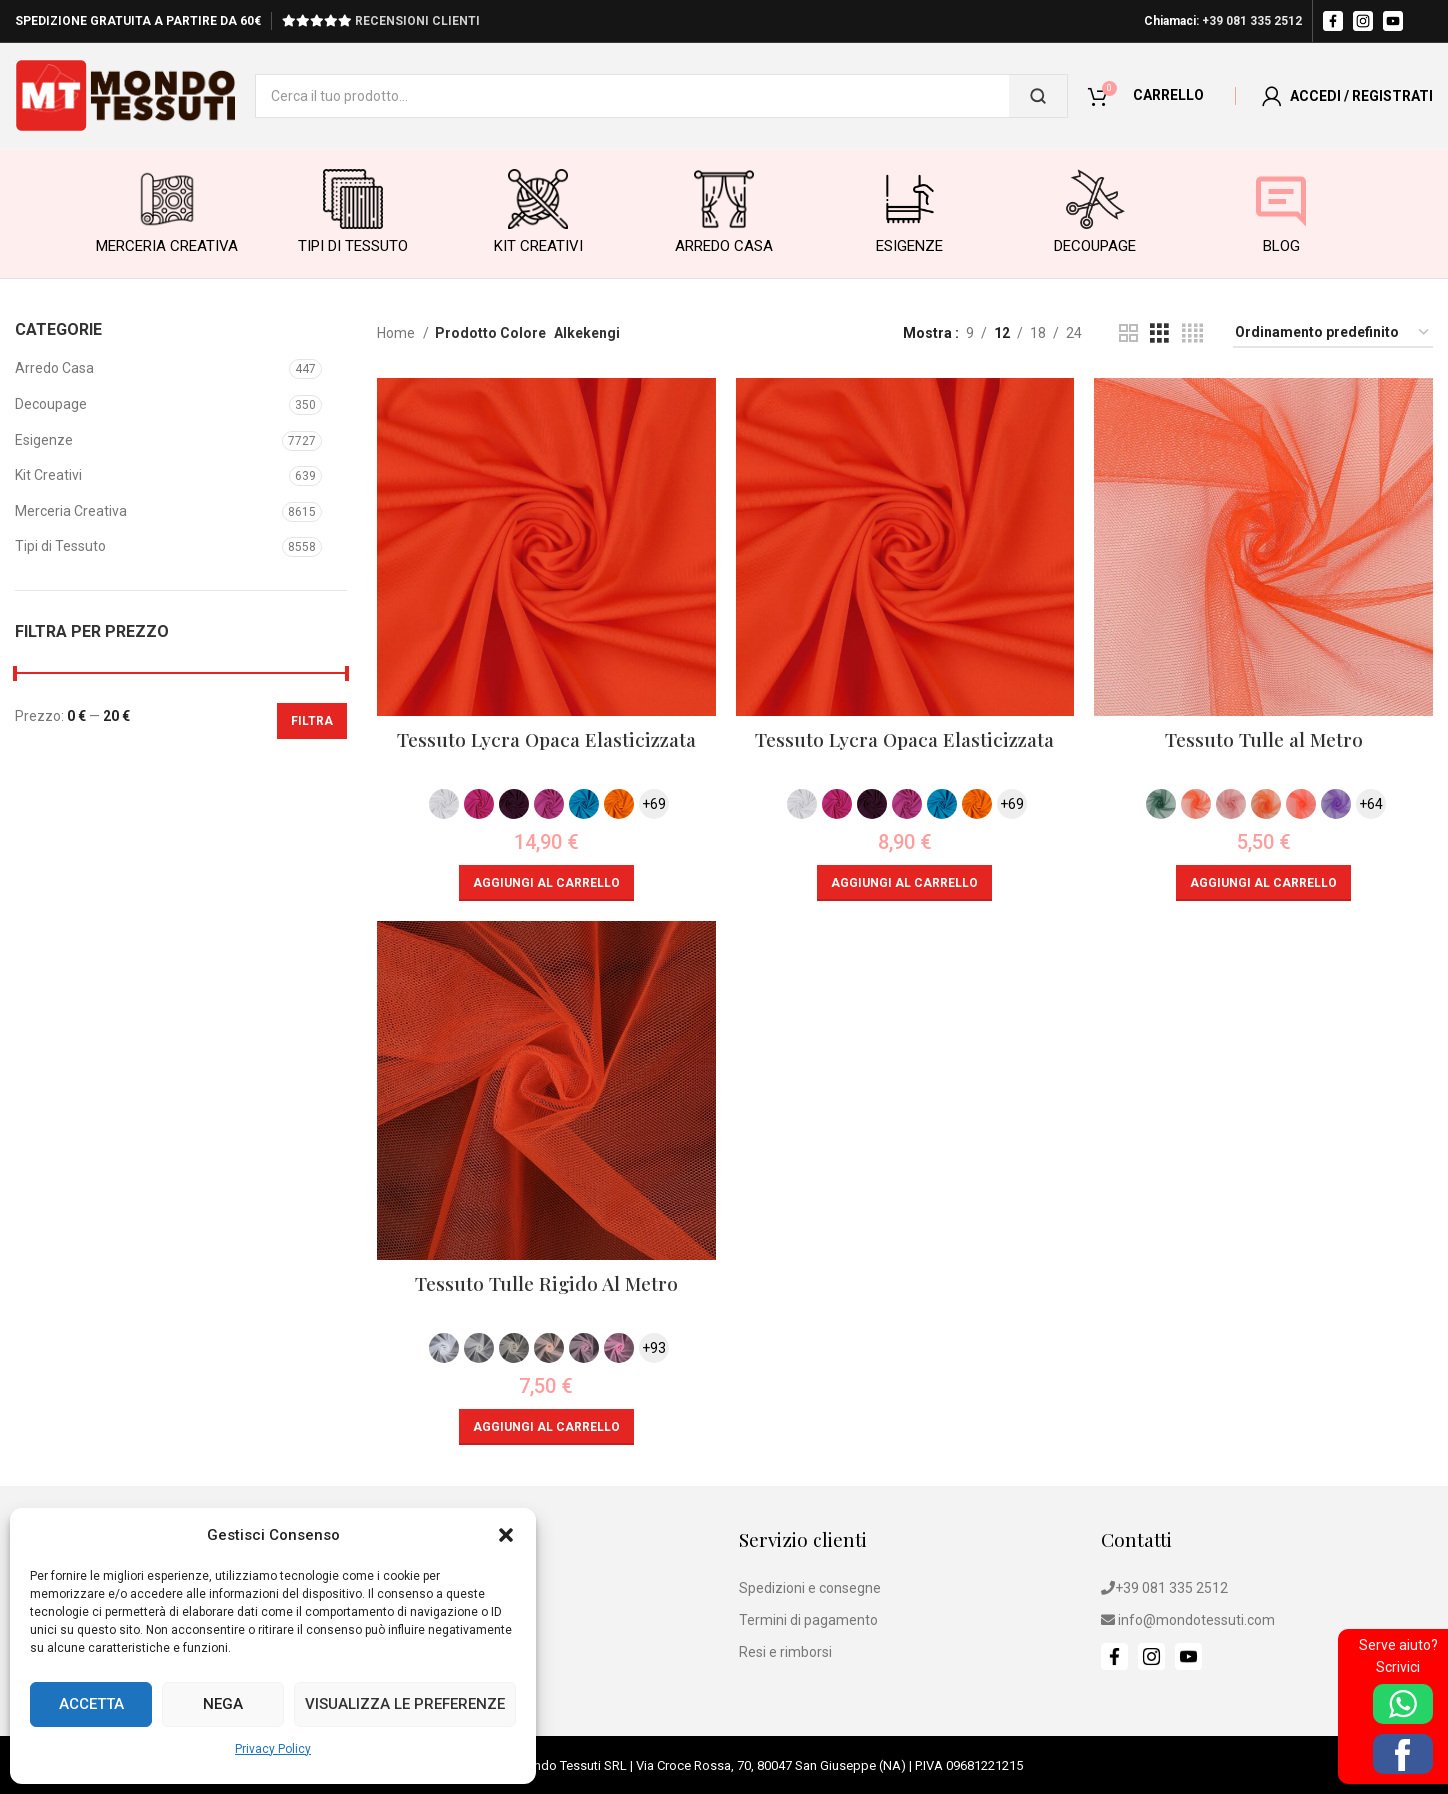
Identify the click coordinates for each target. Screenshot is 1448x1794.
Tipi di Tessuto (60, 546)
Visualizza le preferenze (405, 1704)
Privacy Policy (273, 1749)
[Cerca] (1038, 96)
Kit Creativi (48, 475)
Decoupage (51, 404)
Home (397, 333)
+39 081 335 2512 (1252, 21)
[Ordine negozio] (1333, 333)
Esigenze (44, 440)
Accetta (91, 1704)
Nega (223, 1704)
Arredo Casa (54, 368)
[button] (506, 1535)
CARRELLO (1168, 95)
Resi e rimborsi (785, 1652)
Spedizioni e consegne (810, 1588)
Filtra (312, 721)
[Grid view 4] (1192, 333)
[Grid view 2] (1128, 333)
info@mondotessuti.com (1196, 1620)
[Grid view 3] (1159, 333)
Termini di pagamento (808, 1620)
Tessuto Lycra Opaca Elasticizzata (546, 739)
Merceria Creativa (71, 511)
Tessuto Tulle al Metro (1264, 739)
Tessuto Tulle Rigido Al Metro (546, 1283)
